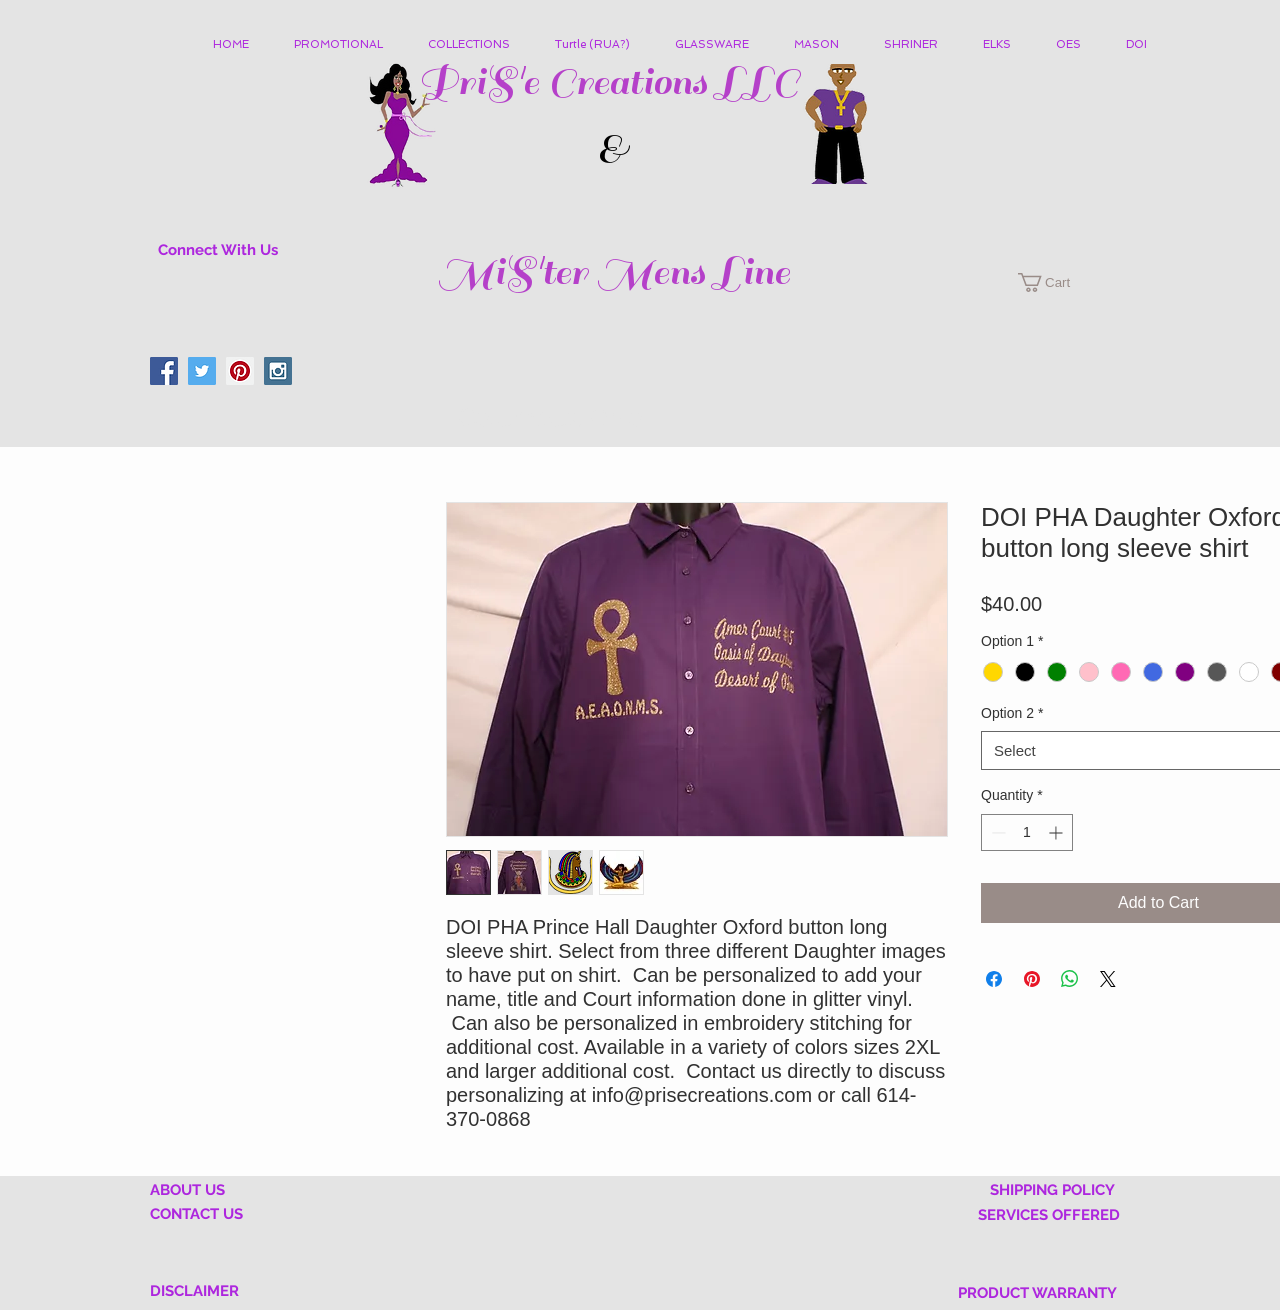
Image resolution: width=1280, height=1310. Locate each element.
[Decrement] (996, 832)
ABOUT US (187, 1190)
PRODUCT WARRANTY (1037, 1293)
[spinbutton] (1027, 832)
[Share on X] (1108, 979)
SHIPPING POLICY (1052, 1190)
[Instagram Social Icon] (278, 371)
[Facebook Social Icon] (164, 371)
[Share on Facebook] (994, 979)
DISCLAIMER (194, 1291)
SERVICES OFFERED (1049, 1215)
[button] (476, 45)
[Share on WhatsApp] (1070, 979)
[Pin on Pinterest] (1032, 979)
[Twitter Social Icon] (202, 371)
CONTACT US (196, 1214)
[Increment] (1057, 832)
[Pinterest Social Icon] (240, 371)
